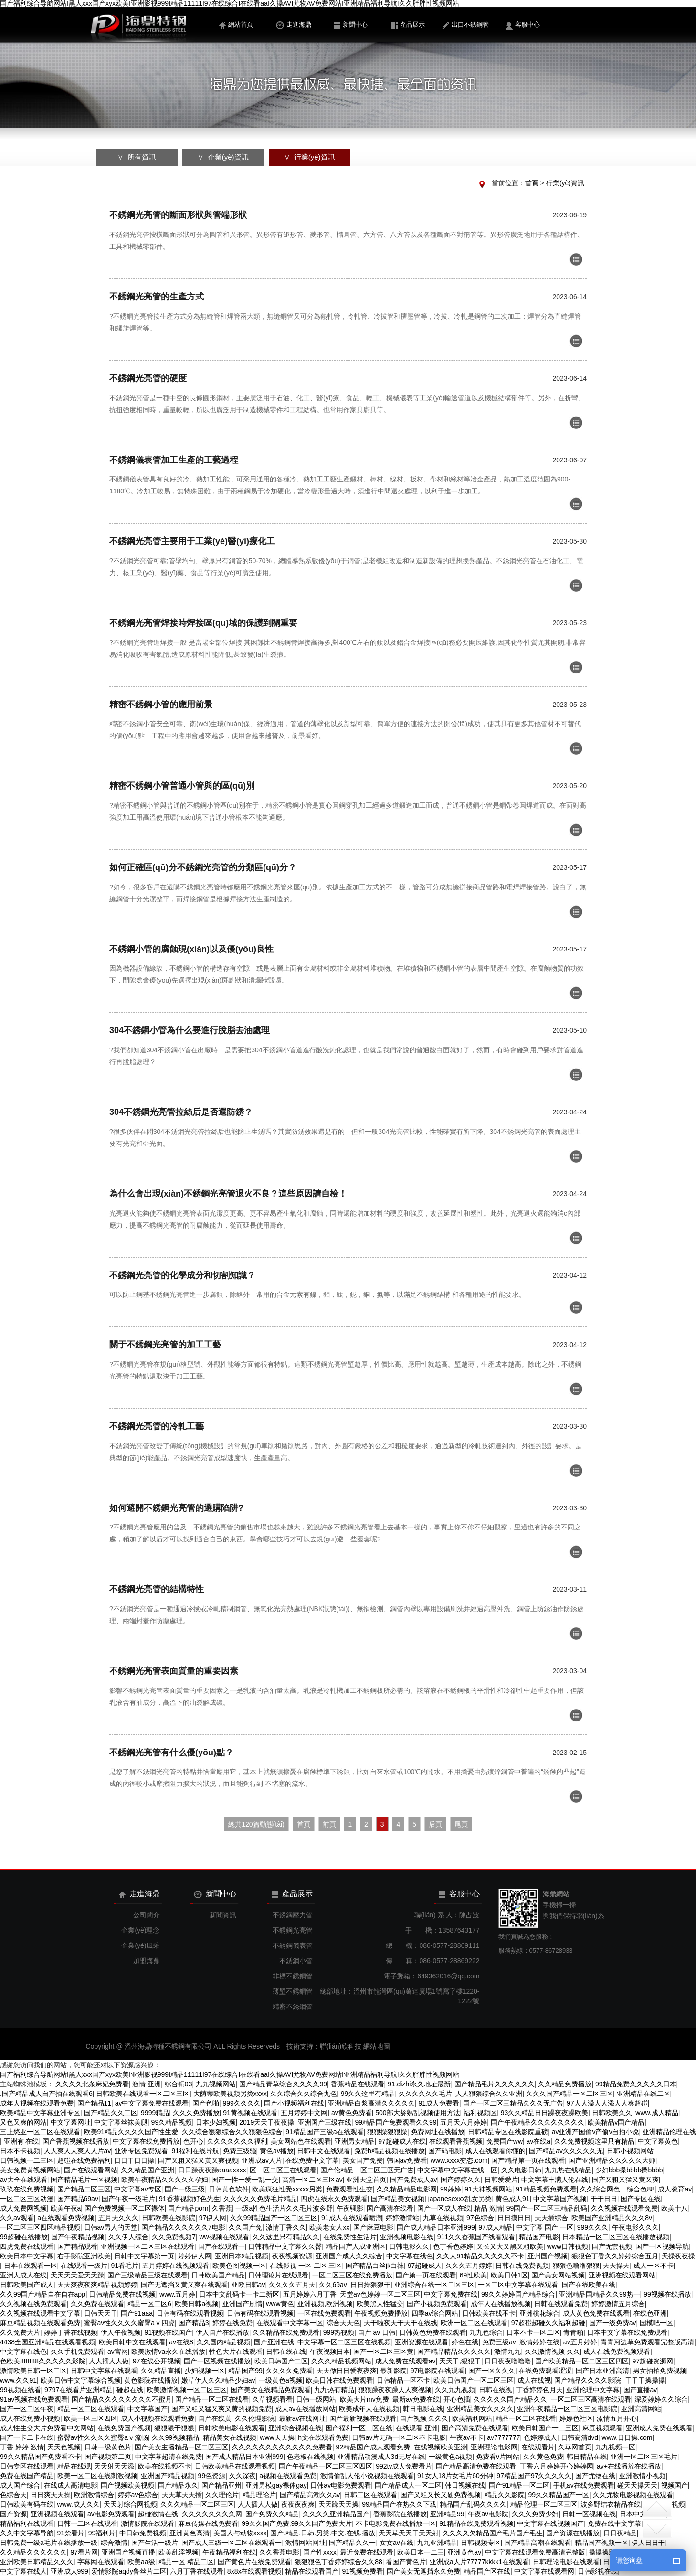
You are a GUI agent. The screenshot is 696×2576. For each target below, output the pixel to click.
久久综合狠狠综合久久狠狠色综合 (232, 2132)
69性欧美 (473, 2275)
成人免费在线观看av (405, 2361)
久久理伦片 (222, 2495)
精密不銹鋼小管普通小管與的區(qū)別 (181, 786)
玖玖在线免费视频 (26, 2189)
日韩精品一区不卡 (403, 2380)
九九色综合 (486, 2332)
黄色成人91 (513, 2198)
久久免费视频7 (174, 2237)
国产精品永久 (178, 2485)
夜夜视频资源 (292, 2256)
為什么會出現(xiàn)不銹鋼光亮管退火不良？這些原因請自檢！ (228, 1193)
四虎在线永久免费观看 (334, 2198)
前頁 (329, 1824)
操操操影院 (605, 2552)
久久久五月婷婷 (468, 2265)
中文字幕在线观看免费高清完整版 (535, 2552)
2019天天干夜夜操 (266, 2122)
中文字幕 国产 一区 (544, 2227)
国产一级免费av (612, 2323)
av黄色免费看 (351, 2112)
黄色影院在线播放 (151, 2380)
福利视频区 (480, 2112)
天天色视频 (64, 2447)
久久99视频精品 (176, 2437)
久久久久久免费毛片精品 (260, 2198)
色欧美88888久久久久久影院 (42, 2361)
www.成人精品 (656, 2112)
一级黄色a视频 (281, 2380)
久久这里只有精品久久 (286, 2237)
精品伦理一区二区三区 (543, 2504)
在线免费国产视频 (124, 2428)
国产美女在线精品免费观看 (271, 2390)
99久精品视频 (171, 2122)
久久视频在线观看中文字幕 (40, 2313)
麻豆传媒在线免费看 (208, 2523)
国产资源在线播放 (573, 2533)
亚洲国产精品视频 (167, 2476)
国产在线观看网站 (90, 2170)
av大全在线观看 (23, 2179)
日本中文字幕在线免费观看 (627, 2332)
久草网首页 (574, 2447)
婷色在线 (465, 2342)
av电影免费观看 (111, 2514)
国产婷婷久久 (461, 2179)
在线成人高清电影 (70, 2485)
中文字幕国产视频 (560, 2198)
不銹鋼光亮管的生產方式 (156, 296)
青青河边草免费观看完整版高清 (647, 2342)
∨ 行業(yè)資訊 (309, 157)
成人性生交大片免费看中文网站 (47, 2428)
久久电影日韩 (521, 2170)
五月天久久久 (118, 2218)
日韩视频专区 (481, 2542)
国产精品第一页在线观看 (528, 2160)
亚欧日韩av (248, 2284)
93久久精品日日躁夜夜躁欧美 (545, 2112)
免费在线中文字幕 (614, 2523)
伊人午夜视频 (121, 2332)
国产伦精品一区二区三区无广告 (367, 2170)
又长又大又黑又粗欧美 (509, 2246)
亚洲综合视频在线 (295, 2428)
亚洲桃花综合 (539, 2313)
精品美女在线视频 (229, 2437)
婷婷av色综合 (138, 2495)
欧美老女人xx (329, 2227)
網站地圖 (376, 2046)
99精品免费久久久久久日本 (635, 2084)
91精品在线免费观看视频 (476, 2523)
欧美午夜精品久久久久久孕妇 (164, 2179)
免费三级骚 (239, 2151)
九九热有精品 (334, 2390)
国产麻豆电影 (373, 2227)
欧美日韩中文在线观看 (132, 2342)
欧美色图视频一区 (239, 2265)
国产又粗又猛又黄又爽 (625, 2179)
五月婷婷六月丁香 (310, 2294)
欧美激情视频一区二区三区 (187, 2390)
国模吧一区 (656, 2323)
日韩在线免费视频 (522, 2265)
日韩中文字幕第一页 (144, 2256)
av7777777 (503, 2437)
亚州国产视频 (547, 2256)
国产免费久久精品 (272, 2514)
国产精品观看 (77, 2246)
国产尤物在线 (595, 2476)
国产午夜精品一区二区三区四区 (325, 2466)
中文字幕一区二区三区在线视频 (344, 2342)
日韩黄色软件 (229, 2189)
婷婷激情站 (402, 2218)
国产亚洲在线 (274, 2342)
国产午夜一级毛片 (128, 2198)
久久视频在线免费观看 (33, 2304)
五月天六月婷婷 (463, 2122)
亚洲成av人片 (262, 2160)
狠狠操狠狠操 (387, 2132)
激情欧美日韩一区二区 (33, 2370)
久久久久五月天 (292, 2284)
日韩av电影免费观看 (340, 2485)
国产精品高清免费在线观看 (476, 2466)
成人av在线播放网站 (305, 2409)
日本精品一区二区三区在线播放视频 (615, 2237)
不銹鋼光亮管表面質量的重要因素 (173, 1671)
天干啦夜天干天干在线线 (400, 2323)
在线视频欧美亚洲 (440, 2447)
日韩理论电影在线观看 (566, 2561)
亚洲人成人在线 (23, 2275)
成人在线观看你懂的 (495, 2151)
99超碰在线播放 (24, 2237)
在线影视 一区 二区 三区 (306, 2265)
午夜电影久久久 (635, 2227)
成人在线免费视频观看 (616, 2351)
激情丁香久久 (286, 2227)
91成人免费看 (438, 2103)
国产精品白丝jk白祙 (375, 2265)
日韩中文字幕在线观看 (104, 2370)
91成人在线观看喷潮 (351, 2218)
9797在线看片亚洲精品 (78, 2390)
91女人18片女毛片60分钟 (455, 2476)
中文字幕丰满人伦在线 (554, 2179)
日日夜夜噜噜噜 (508, 2361)
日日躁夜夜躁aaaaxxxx (212, 2170)
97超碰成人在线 (402, 2141)
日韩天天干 (100, 2313)
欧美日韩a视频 (197, 2304)
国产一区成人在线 (444, 2208)
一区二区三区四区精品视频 (40, 2227)
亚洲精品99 (447, 2514)
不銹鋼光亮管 (293, 1930)
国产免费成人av (413, 2179)
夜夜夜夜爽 (298, 2504)
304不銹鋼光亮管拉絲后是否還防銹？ (181, 1112)
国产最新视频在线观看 (362, 2418)
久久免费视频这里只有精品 (594, 2141)
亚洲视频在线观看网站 (622, 2275)
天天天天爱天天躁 (77, 2275)
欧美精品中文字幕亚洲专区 (40, 2112)
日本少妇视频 (216, 2122)
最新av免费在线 (416, 2399)
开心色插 (456, 2399)
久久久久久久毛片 (425, 2093)
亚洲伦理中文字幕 (593, 2390)
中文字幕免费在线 (450, 2294)
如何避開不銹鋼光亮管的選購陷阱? (176, 1508)
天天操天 (616, 2265)
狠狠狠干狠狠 (174, 2428)
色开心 (193, 2141)
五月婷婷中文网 (304, 2112)
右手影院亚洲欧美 (84, 2256)
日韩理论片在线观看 (278, 2275)
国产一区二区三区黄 (383, 2351)
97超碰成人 (425, 2265)
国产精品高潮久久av (310, 2495)
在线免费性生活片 (350, 2237)
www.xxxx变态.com (459, 2160)
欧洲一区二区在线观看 (474, 2323)
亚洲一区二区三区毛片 (644, 2456)
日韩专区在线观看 (26, 2466)
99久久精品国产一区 (558, 2495)
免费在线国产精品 (26, 2476)
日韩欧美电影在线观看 (231, 2428)
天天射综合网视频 (130, 2504)
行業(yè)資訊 (565, 183)
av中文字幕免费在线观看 (152, 2103)
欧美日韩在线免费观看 (339, 2380)
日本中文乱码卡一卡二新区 (239, 2294)
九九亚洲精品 (437, 2542)
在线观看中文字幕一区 (289, 2323)
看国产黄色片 (406, 2561)
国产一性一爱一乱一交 (244, 2179)
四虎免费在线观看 (26, 2246)
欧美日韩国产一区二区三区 (473, 2380)
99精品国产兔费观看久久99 (395, 2122)
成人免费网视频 (23, 2208)
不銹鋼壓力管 (293, 1915)
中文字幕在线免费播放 (146, 2141)
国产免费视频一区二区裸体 (124, 2208)
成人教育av (675, 2189)
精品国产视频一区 (601, 2542)
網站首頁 (236, 25)
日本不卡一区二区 (533, 2332)
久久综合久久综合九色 (303, 2093)
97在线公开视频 (156, 2361)
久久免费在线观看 (97, 2304)
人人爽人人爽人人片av (77, 2151)
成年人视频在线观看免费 (37, 2103)
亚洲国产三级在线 (324, 2122)
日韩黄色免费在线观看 (432, 2332)
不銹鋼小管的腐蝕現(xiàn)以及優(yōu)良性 (191, 949)
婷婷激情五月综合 (618, 2304)
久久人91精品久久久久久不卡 (480, 2256)
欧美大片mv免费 (364, 2399)
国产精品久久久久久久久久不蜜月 (122, 2399)
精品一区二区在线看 (526, 2418)
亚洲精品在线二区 (643, 2093)
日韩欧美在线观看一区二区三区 (143, 2093)
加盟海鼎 (146, 1961)
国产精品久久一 (352, 2542)
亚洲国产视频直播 (128, 2552)
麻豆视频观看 (602, 2428)
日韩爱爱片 (501, 2179)
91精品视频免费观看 (546, 2189)
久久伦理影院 (255, 2418)
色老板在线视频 (310, 2456)
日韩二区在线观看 (370, 2495)
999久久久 (592, 2227)
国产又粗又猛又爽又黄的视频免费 (221, 2409)
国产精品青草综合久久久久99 (283, 2084)
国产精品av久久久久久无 (566, 2151)
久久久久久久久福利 (237, 2141)
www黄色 (280, 2304)
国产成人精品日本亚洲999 (436, 2227)
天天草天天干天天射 (409, 2533)
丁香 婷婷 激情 (22, 2447)
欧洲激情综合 (94, 2495)
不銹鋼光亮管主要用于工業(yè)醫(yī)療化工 (192, 541)
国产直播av (640, 2390)
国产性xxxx (320, 2552)
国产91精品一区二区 (519, 2485)
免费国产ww (504, 2141)
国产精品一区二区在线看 (212, 2399)
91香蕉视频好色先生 (189, 2198)
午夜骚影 (350, 2208)
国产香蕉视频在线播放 (75, 2141)
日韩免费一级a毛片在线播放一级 (48, 2542)
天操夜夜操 (678, 2256)
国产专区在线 (641, 2198)
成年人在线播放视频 (501, 2304)
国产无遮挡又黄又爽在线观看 (184, 2284)
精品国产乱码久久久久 (473, 2504)
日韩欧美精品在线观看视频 (235, 2466)
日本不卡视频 (20, 2151)
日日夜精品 (620, 2533)
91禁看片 (71, 2533)
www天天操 (277, 2437)
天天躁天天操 (338, 2504)
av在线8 (181, 2342)
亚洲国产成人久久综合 (349, 2256)
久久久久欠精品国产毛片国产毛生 (493, 2533)
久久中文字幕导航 (26, 2533)
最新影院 (393, 2370)
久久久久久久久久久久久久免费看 (282, 2447)
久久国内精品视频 (223, 2342)
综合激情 (114, 2542)
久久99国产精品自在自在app (42, 2294)
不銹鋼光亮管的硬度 (148, 378)
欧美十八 (674, 2208)
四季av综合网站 (435, 2313)
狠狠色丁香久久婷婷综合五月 (614, 2256)
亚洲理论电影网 (494, 2447)
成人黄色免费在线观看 (596, 2313)
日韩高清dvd (580, 2437)
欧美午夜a (66, 2208)
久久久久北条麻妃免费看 (92, 2084)
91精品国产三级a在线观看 (324, 2132)
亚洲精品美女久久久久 (480, 2409)
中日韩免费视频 (142, 2533)
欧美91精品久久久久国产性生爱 (131, 2132)
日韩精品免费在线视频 (122, 2294)
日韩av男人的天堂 (111, 2227)
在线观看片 (538, 2447)
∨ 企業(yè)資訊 (223, 157)
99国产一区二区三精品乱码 (547, 2208)
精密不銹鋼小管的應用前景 (160, 704)
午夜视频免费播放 (381, 2313)
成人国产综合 (20, 2485)
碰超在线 (129, 2390)
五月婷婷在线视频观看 (175, 2265)
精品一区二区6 (149, 2304)
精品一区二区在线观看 (90, 2409)
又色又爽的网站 (23, 2122)
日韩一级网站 (316, 2399)
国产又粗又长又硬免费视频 (441, 2495)
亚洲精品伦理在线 (669, 2132)
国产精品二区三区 (84, 2189)
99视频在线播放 (667, 2294)
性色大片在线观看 (236, 2351)
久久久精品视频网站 (341, 2361)
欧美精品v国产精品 (616, 2122)
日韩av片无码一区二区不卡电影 (399, 2437)
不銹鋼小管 (296, 1961)
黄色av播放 (277, 2151)
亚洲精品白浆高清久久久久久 (371, 2103)
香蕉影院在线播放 (400, 2514)
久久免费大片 (20, 2332)
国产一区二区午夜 (26, 2409)
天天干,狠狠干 (460, 2361)
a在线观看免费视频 (66, 2218)
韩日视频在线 (465, 2485)
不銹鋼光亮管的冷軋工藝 (156, 1426)
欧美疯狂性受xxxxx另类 (287, 2189)
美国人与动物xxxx (240, 2533)
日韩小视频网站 (630, 2151)
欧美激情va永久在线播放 (168, 2351)
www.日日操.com (627, 2437)
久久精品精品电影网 (407, 2189)
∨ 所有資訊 (136, 157)
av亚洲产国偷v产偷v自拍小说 (595, 2132)
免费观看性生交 (349, 2189)
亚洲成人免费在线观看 (659, 2428)
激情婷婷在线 (539, 2342)
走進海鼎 (293, 25)
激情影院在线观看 (147, 2523)
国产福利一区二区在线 (359, 2428)
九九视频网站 (216, 2084)
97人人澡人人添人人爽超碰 (607, 2103)
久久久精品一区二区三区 (197, 2504)
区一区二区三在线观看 (283, 2170)
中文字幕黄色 (658, 2141)
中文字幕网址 (71, 2122)
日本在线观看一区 (30, 2265)
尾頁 (461, 1824)
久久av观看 (17, 2218)
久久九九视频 (455, 2390)
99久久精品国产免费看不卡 (40, 2456)
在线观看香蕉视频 (456, 2141)
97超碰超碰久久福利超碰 (548, 2323)
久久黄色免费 (543, 2456)
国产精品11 (94, 2103)
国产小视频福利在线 (294, 2103)
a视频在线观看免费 (287, 2476)
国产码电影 (445, 2151)
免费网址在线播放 (437, 2132)
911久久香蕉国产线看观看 (476, 2237)
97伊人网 (213, 2218)
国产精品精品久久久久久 (454, 2351)
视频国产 (674, 2485)
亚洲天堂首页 (366, 2179)
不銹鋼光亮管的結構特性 (156, 1589)
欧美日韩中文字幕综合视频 (81, 2380)
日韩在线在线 (286, 2351)
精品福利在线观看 (26, 2523)
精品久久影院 (505, 2495)
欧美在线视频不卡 (164, 2466)
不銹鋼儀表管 (293, 1945)
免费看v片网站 (497, 2456)
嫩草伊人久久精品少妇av (218, 2380)
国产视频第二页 (107, 2456)
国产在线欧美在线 (588, 2284)
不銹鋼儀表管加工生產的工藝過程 (173, 460)
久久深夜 (242, 2476)
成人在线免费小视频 (30, 2418)
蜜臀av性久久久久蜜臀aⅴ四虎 (129, 2323)
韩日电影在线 (423, 2409)
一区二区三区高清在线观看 (591, 2399)
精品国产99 (245, 2370)
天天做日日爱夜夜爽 (346, 2370)
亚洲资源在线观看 (421, 2342)
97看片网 (84, 2552)
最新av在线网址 (302, 2418)
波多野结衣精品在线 (610, 2504)
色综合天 (13, 2495)
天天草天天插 (182, 2495)
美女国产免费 (363, 2160)
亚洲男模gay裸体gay (276, 2485)
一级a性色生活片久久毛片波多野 (284, 2208)
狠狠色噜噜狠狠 (576, 2265)
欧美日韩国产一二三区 (545, 2428)
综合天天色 (343, 2323)
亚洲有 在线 (21, 2141)
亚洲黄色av (464, 2552)
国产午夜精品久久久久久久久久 (537, 2122)
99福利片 (102, 2533)
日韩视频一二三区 (26, 2160)
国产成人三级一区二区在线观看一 (231, 2542)
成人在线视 (534, 2380)
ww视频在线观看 (224, 2237)
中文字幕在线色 (409, 2256)
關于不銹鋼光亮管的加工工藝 (165, 1344)
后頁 (435, 1824)
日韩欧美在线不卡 (489, 2313)
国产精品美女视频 (397, 2198)
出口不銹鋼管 (465, 25)
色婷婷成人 (540, 2437)
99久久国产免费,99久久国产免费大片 (297, 2523)
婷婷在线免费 (232, 2323)
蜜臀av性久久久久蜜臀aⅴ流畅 (102, 2437)
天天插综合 (551, 2218)
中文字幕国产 (147, 2409)
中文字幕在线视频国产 (550, 2523)
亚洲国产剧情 (242, 2304)
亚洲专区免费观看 (141, 2151)
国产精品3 (194, 2323)
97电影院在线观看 (438, 2370)
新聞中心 (351, 25)
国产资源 (13, 2514)
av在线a (539, 2141)
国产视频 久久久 (424, 2418)
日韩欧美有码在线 (26, 2504)
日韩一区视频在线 (589, 2514)
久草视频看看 (273, 2399)
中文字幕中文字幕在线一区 (457, 2170)
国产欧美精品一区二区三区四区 (582, 2361)
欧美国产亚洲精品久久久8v (611, 2218)
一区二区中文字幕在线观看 (518, 2284)
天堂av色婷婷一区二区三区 (380, 2294)
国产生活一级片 (154, 2542)
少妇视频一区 (205, 2370)
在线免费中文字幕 (312, 2160)
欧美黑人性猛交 (380, 2304)
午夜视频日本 (330, 2351)
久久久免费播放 (196, 2112)
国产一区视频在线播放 (217, 2361)
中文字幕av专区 (137, 2189)
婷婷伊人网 (194, 2256)
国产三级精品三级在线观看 (147, 2275)
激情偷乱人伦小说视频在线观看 (367, 2476)
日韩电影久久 (409, 2246)
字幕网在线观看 (100, 2561)
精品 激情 (488, 2208)
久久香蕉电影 (279, 2552)
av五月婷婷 (580, 2342)
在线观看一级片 (84, 2265)
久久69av (333, 2284)
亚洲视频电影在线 (406, 2237)
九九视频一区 (615, 2447)
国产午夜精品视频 (78, 2237)
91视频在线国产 (168, 2332)
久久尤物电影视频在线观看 (633, 2495)
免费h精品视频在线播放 (389, 2151)
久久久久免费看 (289, 2370)
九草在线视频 (443, 2218)
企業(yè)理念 (140, 1930)
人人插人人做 (109, 2361)
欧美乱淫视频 (178, 2552)
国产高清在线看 (390, 2208)
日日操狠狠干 (370, 2284)
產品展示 (408, 25)
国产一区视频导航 (662, 2246)
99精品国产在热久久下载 (399, 2504)
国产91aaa (137, 2313)
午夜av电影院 (488, 2514)
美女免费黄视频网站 (30, 2170)
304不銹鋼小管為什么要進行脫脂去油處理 (189, 1030)
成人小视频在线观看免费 (157, 2418)
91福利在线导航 (195, 2151)
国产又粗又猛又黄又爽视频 (198, 2160)
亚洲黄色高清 (189, 2533)
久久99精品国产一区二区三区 (274, 2218)
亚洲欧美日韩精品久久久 (37, 2561)
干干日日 (604, 2198)
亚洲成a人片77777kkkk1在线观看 (479, 2561)
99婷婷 (450, 2189)
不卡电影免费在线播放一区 (396, 2523)
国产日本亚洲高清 (602, 2370)
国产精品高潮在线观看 (537, 2542)
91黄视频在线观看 (250, 2112)
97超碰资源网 (653, 2361)
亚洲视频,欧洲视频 (325, 2304)
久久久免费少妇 (535, 2514)
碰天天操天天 (637, 2485)
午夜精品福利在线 (229, 2552)
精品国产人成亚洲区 (356, 2246)
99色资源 (212, 2476)
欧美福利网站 (472, 2418)
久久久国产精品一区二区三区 (569, 2093)
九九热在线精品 (568, 2170)
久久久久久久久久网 (212, 2514)
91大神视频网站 (488, 2189)
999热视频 (338, 2332)
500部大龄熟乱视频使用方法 (417, 2112)
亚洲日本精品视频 (241, 2256)
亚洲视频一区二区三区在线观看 (147, 2246)
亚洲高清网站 (641, 2409)
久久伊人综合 (128, 2237)
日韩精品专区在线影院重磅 (508, 2132)
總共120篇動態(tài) (256, 1824)
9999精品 (155, 2112)
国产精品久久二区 (110, 2112)
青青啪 (573, 2332)
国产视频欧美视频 (127, 2485)
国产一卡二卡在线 (26, 2437)
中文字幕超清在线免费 (168, 2456)
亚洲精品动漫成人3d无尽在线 (381, 2456)
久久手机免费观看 (77, 2351)
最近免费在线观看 (366, 2552)
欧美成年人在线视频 (369, 2409)
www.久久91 (18, 2380)
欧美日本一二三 (420, 2552)
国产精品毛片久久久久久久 (494, 2084)
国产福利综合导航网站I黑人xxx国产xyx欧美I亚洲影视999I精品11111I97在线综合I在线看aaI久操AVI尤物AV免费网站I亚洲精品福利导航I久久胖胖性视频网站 (229, 3)
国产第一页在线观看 (426, 2275)
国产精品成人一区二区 (408, 2485)
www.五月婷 (177, 2294)
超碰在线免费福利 (84, 2160)
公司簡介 (146, 1915)
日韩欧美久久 (612, 2112)
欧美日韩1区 (509, 2275)
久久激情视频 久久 (552, 2351)
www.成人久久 (78, 2504)
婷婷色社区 (576, 2418)
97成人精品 (495, 2227)
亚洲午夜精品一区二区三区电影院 (567, 2409)
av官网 (117, 2351)
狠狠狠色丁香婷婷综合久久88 (338, 2561)
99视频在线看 (20, 2390)
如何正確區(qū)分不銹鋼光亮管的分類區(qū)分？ (202, 867)
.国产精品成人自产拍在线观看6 (46, 2093)
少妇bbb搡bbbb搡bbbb (629, 2170)
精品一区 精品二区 (186, 2561)
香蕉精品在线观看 (357, 2084)
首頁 (531, 183)
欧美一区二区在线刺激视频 (97, 2476)
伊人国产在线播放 (222, 2332)
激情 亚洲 (146, 2084)
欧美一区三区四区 (90, 2418)
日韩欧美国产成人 (26, 2284)
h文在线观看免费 (323, 2437)
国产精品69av (77, 2198)
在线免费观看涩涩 (545, 2370)
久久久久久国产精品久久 (510, 2399)
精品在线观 (74, 2466)
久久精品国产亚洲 (147, 2170)
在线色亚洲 (650, 2313)
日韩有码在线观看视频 (190, 2313)
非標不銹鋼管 (293, 1976)
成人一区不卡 (653, 2265)
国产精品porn (188, 2208)
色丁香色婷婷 (453, 2246)
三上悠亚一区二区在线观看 (40, 2132)
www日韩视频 (567, 2246)
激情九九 (507, 2351)
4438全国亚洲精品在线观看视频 (47, 2342)
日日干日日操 (134, 2160)
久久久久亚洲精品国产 (336, 2514)
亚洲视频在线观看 (57, 2514)
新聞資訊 (223, 1915)
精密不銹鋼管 (293, 2006)
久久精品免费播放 (564, 2084)
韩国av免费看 (407, 2160)
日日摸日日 (514, 2218)
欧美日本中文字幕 (26, 2256)
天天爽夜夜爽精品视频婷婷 (97, 2284)
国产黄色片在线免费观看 (254, 2561)
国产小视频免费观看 (437, 2304)
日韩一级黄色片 (107, 2447)
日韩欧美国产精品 (218, 2275)
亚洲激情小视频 (642, 2476)
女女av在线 (396, 2542)
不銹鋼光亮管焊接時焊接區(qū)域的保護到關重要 (203, 623)
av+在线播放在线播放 (629, 2466)
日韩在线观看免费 (561, 2304)
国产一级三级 (185, 2189)
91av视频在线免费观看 (34, 2399)
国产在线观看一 (221, 2246)
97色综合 (480, 2218)
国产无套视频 (612, 2246)
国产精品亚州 (221, 2485)
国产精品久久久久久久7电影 (183, 2227)
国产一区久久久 (491, 2370)
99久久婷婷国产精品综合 (518, 2294)
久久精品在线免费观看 (286, 2332)
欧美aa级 (141, 2561)
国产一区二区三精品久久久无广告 (513, 2103)
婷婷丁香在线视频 (70, 2332)
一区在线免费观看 (324, 2313)
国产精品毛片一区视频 (84, 2179)
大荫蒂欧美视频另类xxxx (230, 2093)
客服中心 (522, 25)
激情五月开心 (617, 2418)
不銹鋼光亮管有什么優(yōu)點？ (171, 1752)
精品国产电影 (539, 2237)
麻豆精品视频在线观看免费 (40, 2323)
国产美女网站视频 (558, 2275)
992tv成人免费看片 (404, 2466)
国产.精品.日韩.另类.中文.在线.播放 (322, 2533)
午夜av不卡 (467, 2437)
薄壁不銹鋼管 (293, 1991)
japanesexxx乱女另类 (460, 2198)
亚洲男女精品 (355, 2141)
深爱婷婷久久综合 (661, 2399)
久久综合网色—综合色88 (617, 2189)
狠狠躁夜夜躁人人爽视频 (395, 2390)
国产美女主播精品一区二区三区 (181, 2447)
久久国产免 (245, 2227)
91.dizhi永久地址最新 (419, 2084)
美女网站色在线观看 (301, 2141)
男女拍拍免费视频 (659, 2370)
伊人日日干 (648, 2542)
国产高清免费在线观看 (475, 2428)
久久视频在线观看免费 (624, 2208)
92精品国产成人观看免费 (373, 2447)
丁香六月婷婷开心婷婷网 (556, 2466)
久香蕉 (222, 2208)
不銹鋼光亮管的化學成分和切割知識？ (182, 1275)
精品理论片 (259, 2495)
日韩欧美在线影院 (168, 2218)
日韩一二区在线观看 (87, 2523)
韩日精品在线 (587, 2456)
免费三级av (499, 2342)
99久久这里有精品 (368, 2093)
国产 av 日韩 (377, 2332)
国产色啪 (205, 2103)
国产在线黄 (215, 2418)
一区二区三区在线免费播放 (352, 2275)
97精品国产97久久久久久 (533, 2476)
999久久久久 (242, 2103)
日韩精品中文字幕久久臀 (285, 2246)
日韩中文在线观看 (323, 2151)
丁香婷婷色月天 (539, 2390)
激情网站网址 (305, 2542)
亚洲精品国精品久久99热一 (599, 2294)
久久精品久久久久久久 (33, 2552)
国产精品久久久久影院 (587, 2380)
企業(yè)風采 (140, 1945)
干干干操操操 (645, 2380)
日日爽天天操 (51, 2495)
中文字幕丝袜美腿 (121, 2122)
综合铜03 (178, 2084)
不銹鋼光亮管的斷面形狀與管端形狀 (178, 215)
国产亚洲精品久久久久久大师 (612, 2160)
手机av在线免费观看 (583, 2485)
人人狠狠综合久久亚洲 (488, 2093)
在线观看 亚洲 (417, 2428)
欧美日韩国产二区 (281, 2361)
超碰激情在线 (158, 2514)
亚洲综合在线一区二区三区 (434, 2284)
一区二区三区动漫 (26, 2198)
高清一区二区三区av (312, 2179)
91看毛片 (125, 2265)
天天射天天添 (114, 2466)
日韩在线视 (495, 2390)
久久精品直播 (161, 2370)
